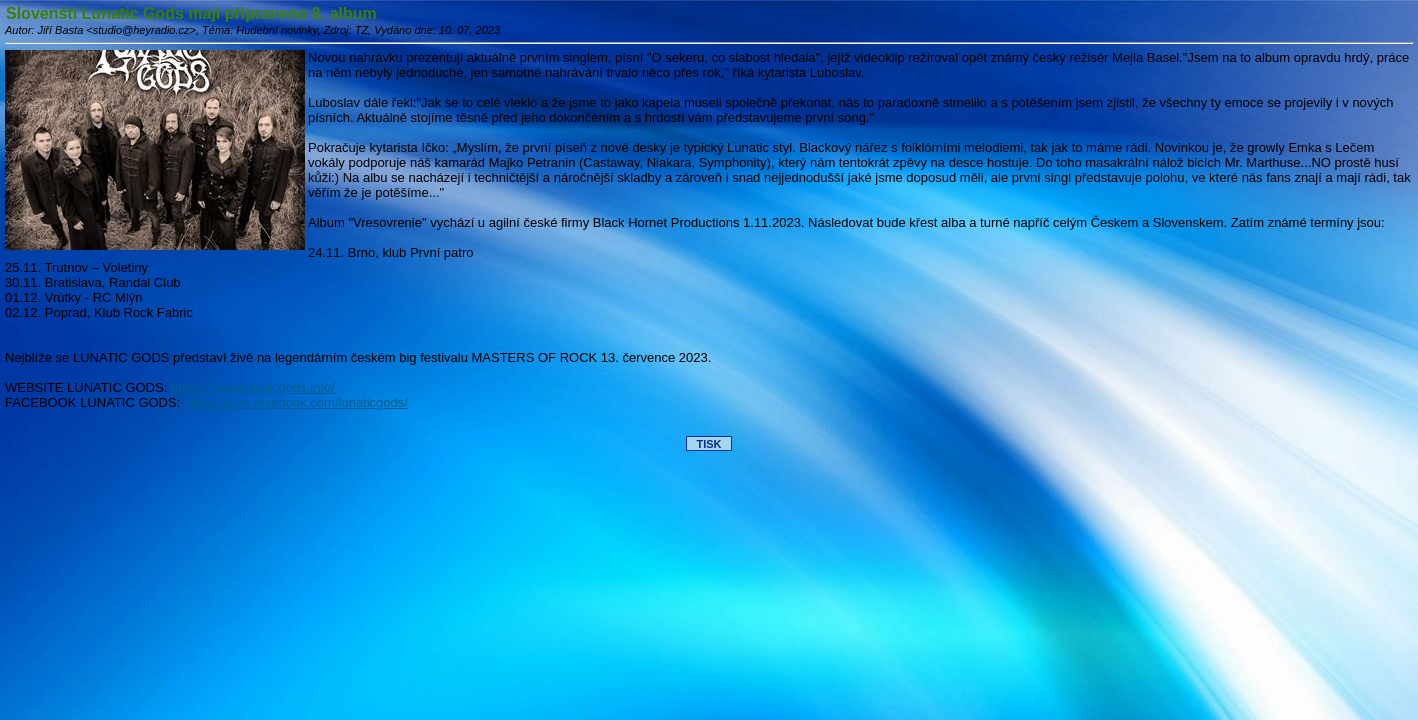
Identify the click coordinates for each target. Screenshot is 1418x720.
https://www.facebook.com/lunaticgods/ (296, 402)
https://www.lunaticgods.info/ (253, 387)
